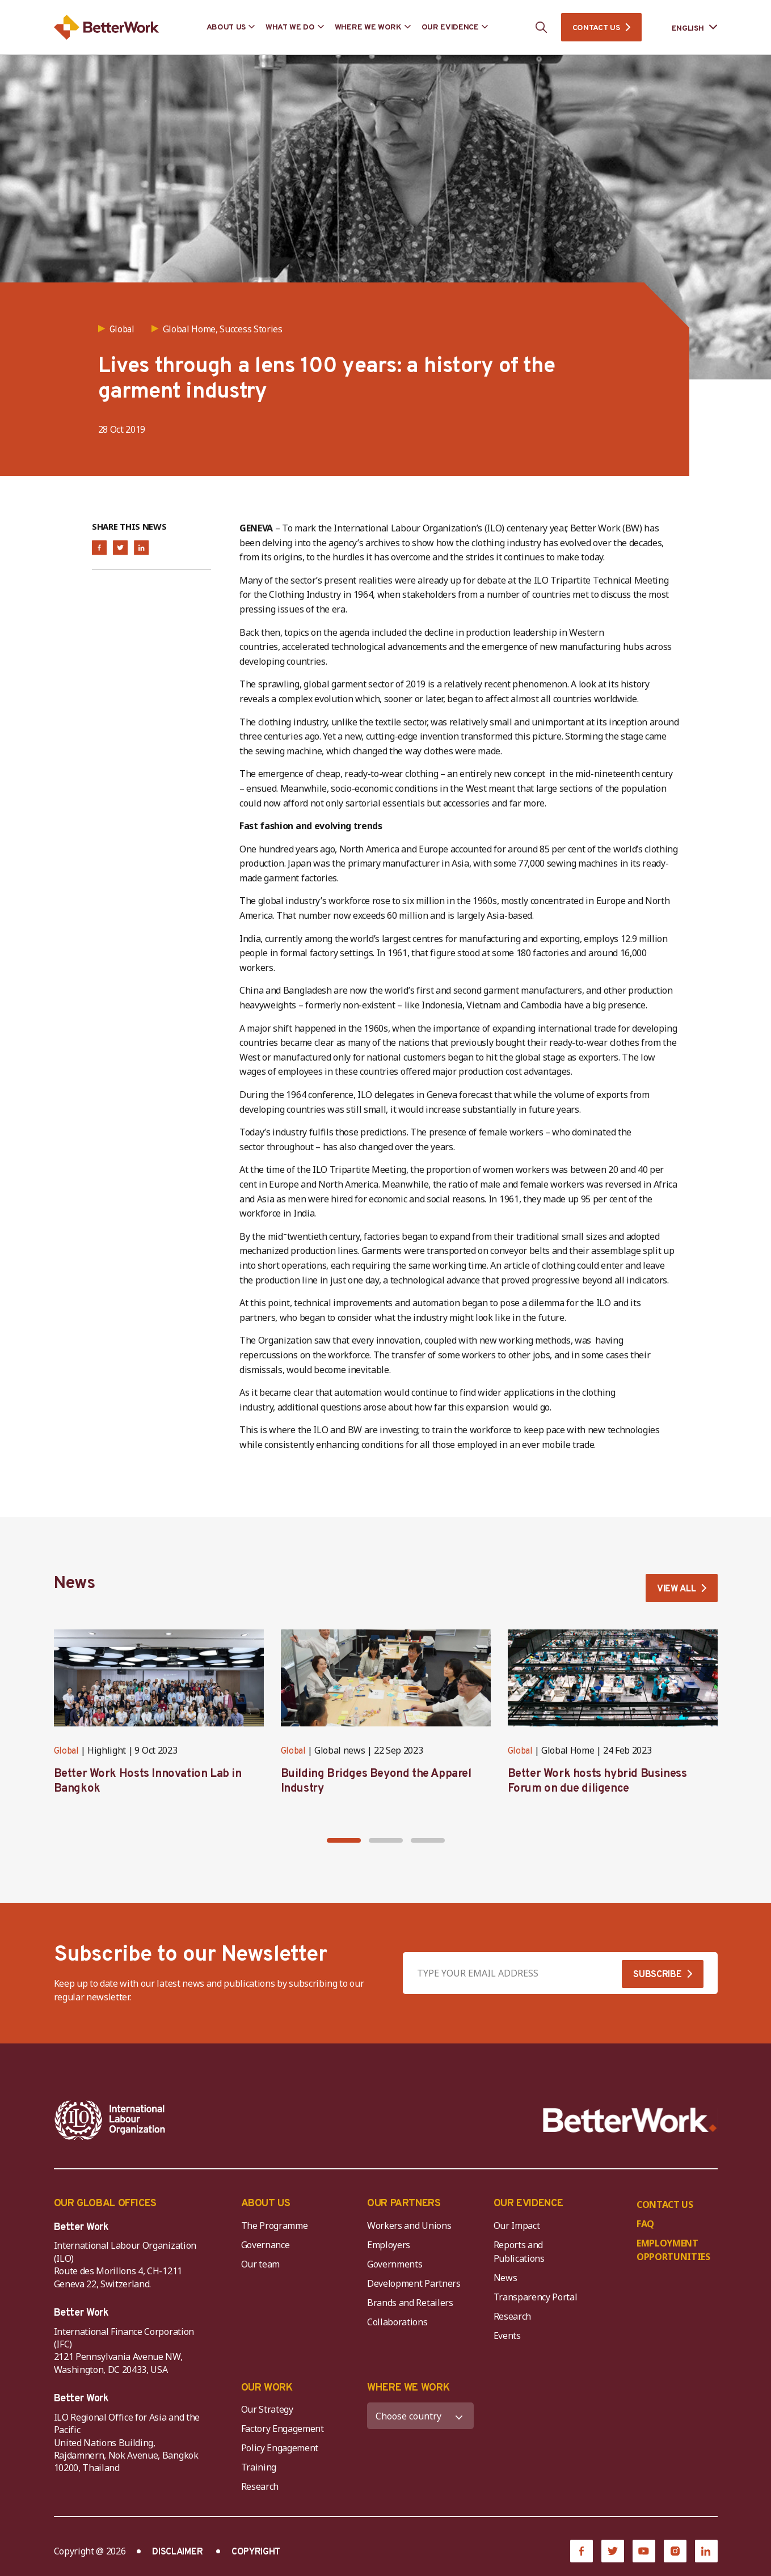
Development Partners (414, 2283)
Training (258, 2467)
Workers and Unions (409, 2225)
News (505, 2277)
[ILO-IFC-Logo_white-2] (110, 2120)
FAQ (645, 2224)
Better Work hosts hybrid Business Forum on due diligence (597, 1781)
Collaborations (397, 2322)
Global (66, 1751)
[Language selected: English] (687, 27)
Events (507, 2335)
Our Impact (517, 2225)
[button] (344, 1840)
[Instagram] (675, 2551)
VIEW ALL (676, 1589)
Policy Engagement (282, 2448)
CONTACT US (596, 28)
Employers (388, 2245)
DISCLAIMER (177, 2552)
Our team (260, 2264)
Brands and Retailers (410, 2302)
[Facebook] (581, 2551)
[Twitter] (612, 2551)
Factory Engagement (282, 2428)
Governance (265, 2245)
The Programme (274, 2225)
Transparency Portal (536, 2297)
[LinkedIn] (706, 2551)
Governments (394, 2264)
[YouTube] (644, 2551)
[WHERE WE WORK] (420, 2415)
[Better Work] (630, 2120)
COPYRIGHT (255, 2552)
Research (512, 2316)
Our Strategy (267, 2409)
